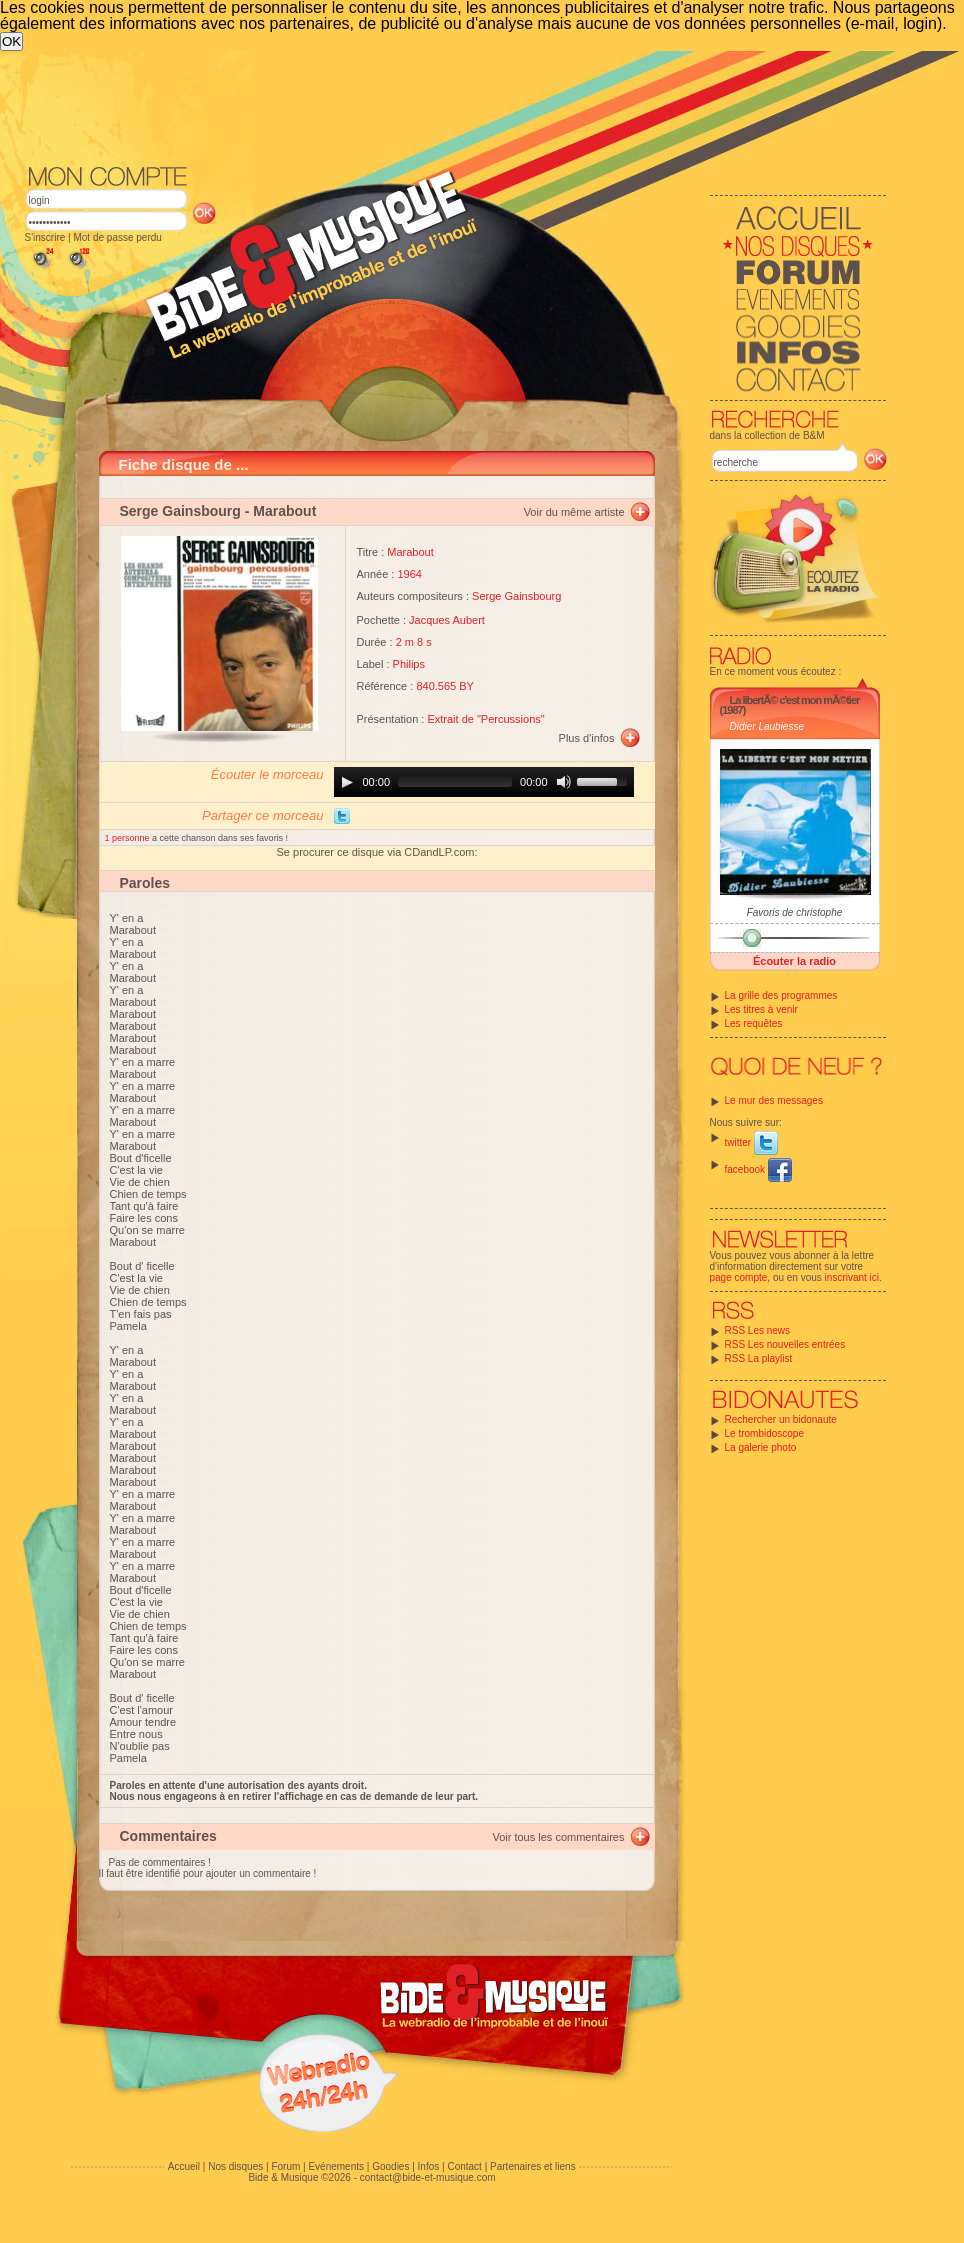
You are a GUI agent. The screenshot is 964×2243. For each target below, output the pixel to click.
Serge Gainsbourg (180, 511)
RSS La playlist (759, 1358)
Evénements (336, 2166)
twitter (751, 1142)
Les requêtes (754, 1023)
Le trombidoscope (765, 1433)
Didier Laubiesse (767, 726)
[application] (484, 782)
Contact (464, 2166)
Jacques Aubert (447, 620)
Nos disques (235, 2166)
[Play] (347, 782)
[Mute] (564, 782)
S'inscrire (45, 237)
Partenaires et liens (533, 2166)
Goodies (390, 2166)
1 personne (129, 838)
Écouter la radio (794, 961)
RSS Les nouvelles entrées (785, 1344)
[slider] (455, 782)
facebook (758, 1169)
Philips (409, 664)
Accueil (184, 2166)
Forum (285, 2166)
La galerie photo (761, 1447)
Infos (429, 2166)
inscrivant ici (852, 1277)
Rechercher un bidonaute (781, 1419)
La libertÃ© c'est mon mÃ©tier (795, 700)
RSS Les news (758, 1330)
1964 (409, 574)
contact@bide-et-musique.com (428, 2177)
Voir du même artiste (574, 512)
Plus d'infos (587, 738)
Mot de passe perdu (117, 237)
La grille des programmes (781, 995)
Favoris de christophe (795, 912)
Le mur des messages (774, 1100)
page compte (739, 1277)
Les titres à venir (761, 1009)
